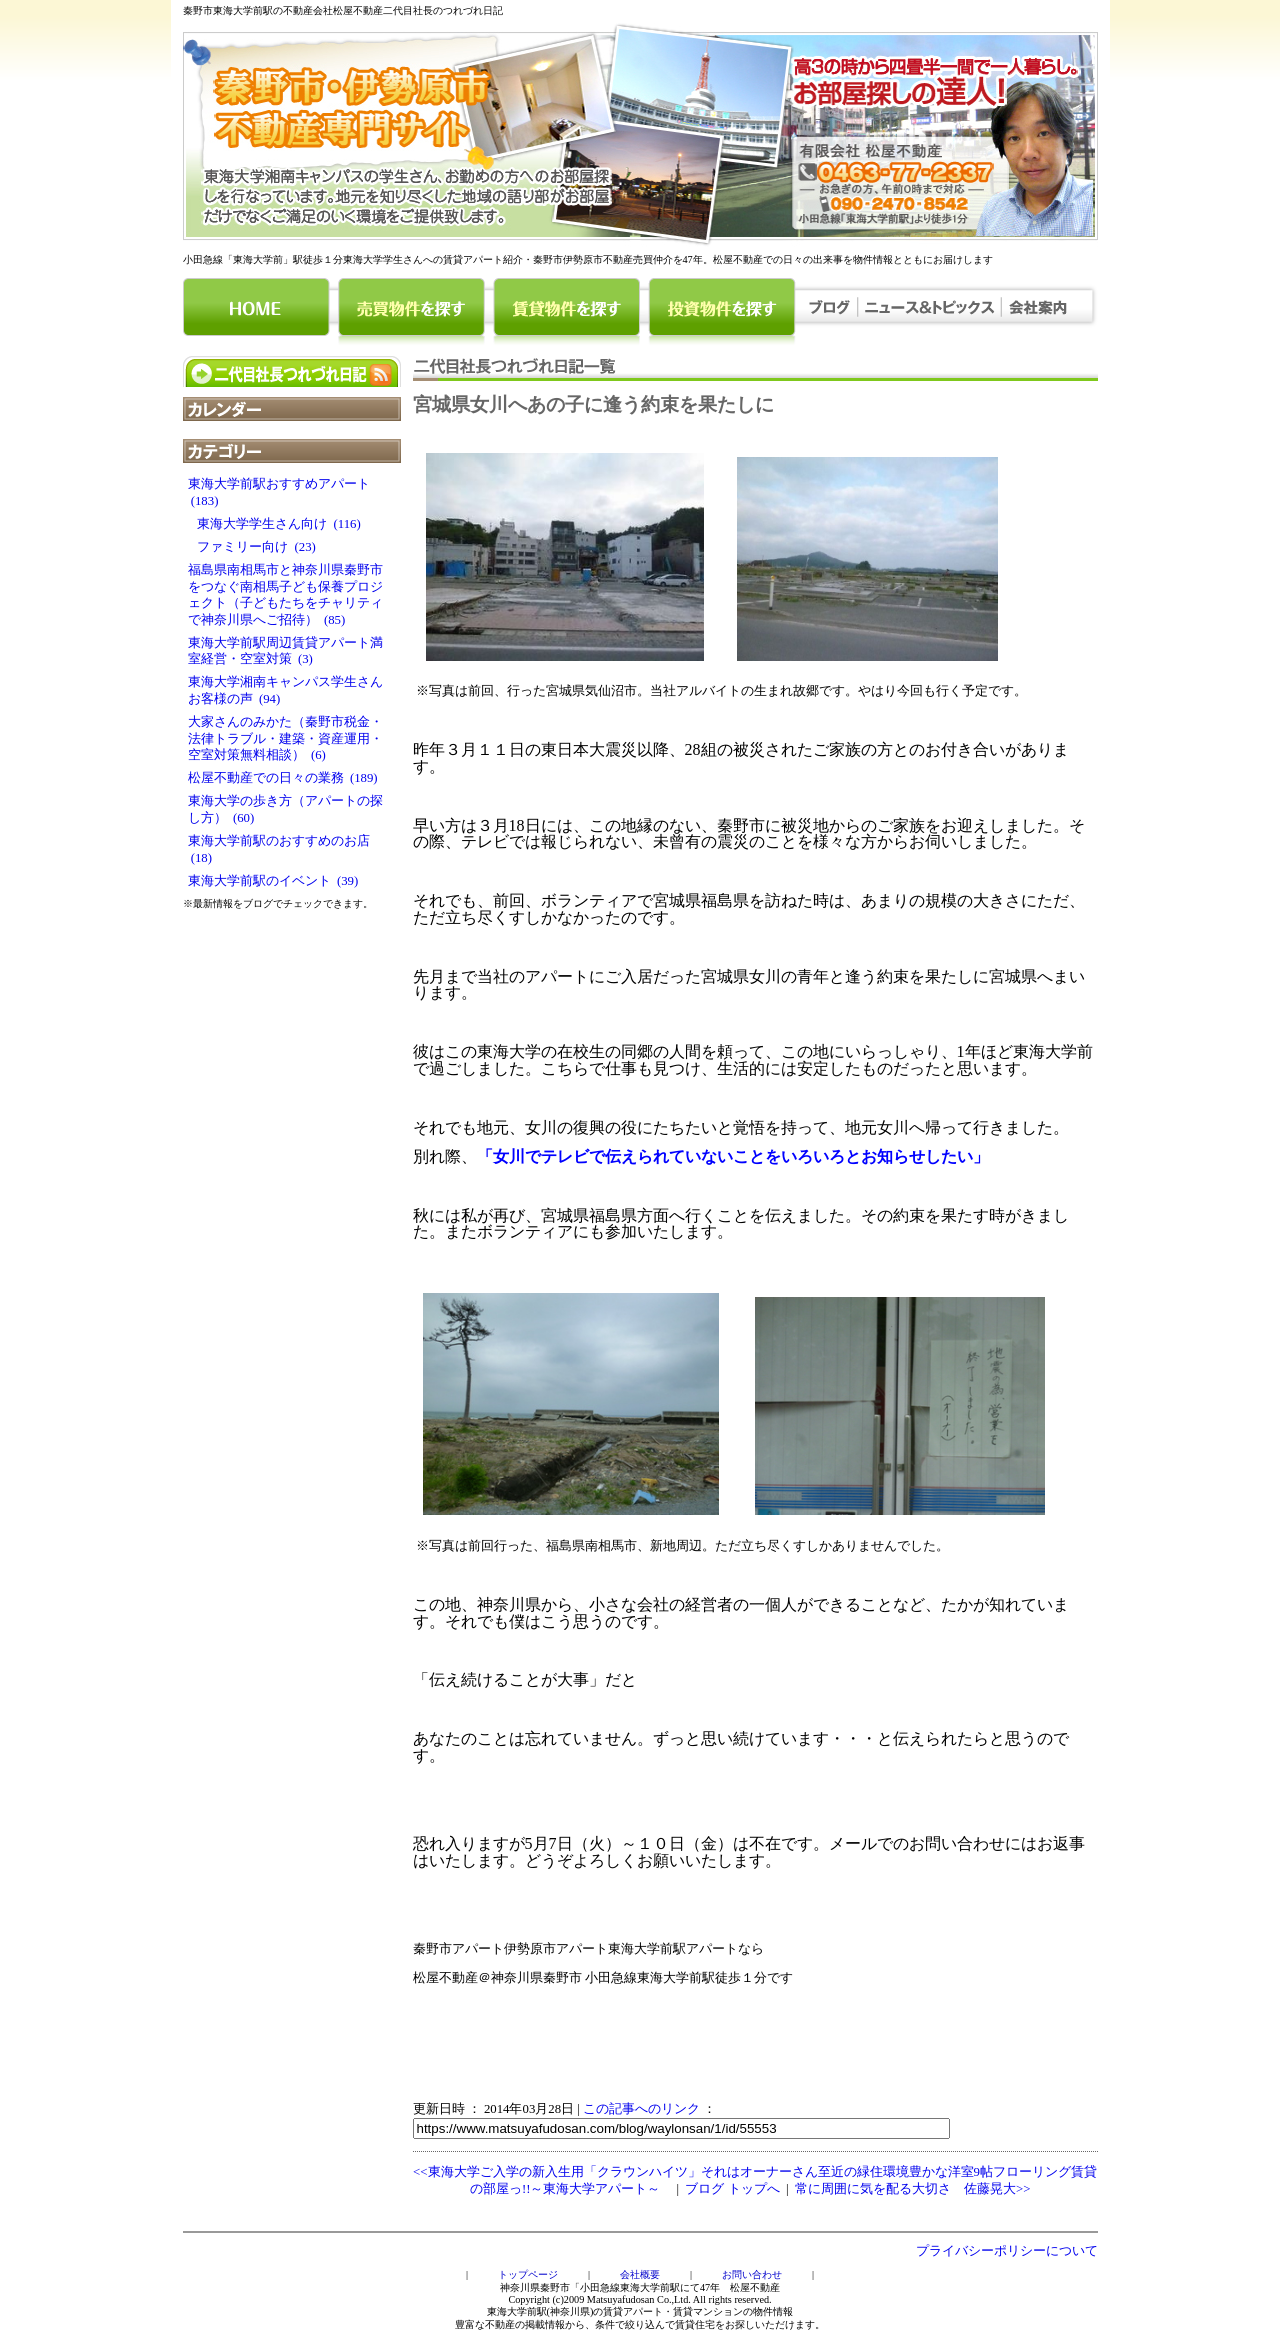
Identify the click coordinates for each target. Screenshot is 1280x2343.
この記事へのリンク (641, 2109)
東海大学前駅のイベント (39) (273, 881)
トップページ (528, 2274)
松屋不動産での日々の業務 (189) (283, 778)
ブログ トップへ (732, 2189)
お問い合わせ (752, 2274)
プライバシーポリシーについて (1007, 2251)
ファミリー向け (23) (252, 547)
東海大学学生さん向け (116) (274, 524)
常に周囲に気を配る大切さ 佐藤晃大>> (912, 2189)
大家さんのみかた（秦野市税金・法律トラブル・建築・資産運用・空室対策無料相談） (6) (285, 738)
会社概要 (640, 2274)
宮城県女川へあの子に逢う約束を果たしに (593, 404)
